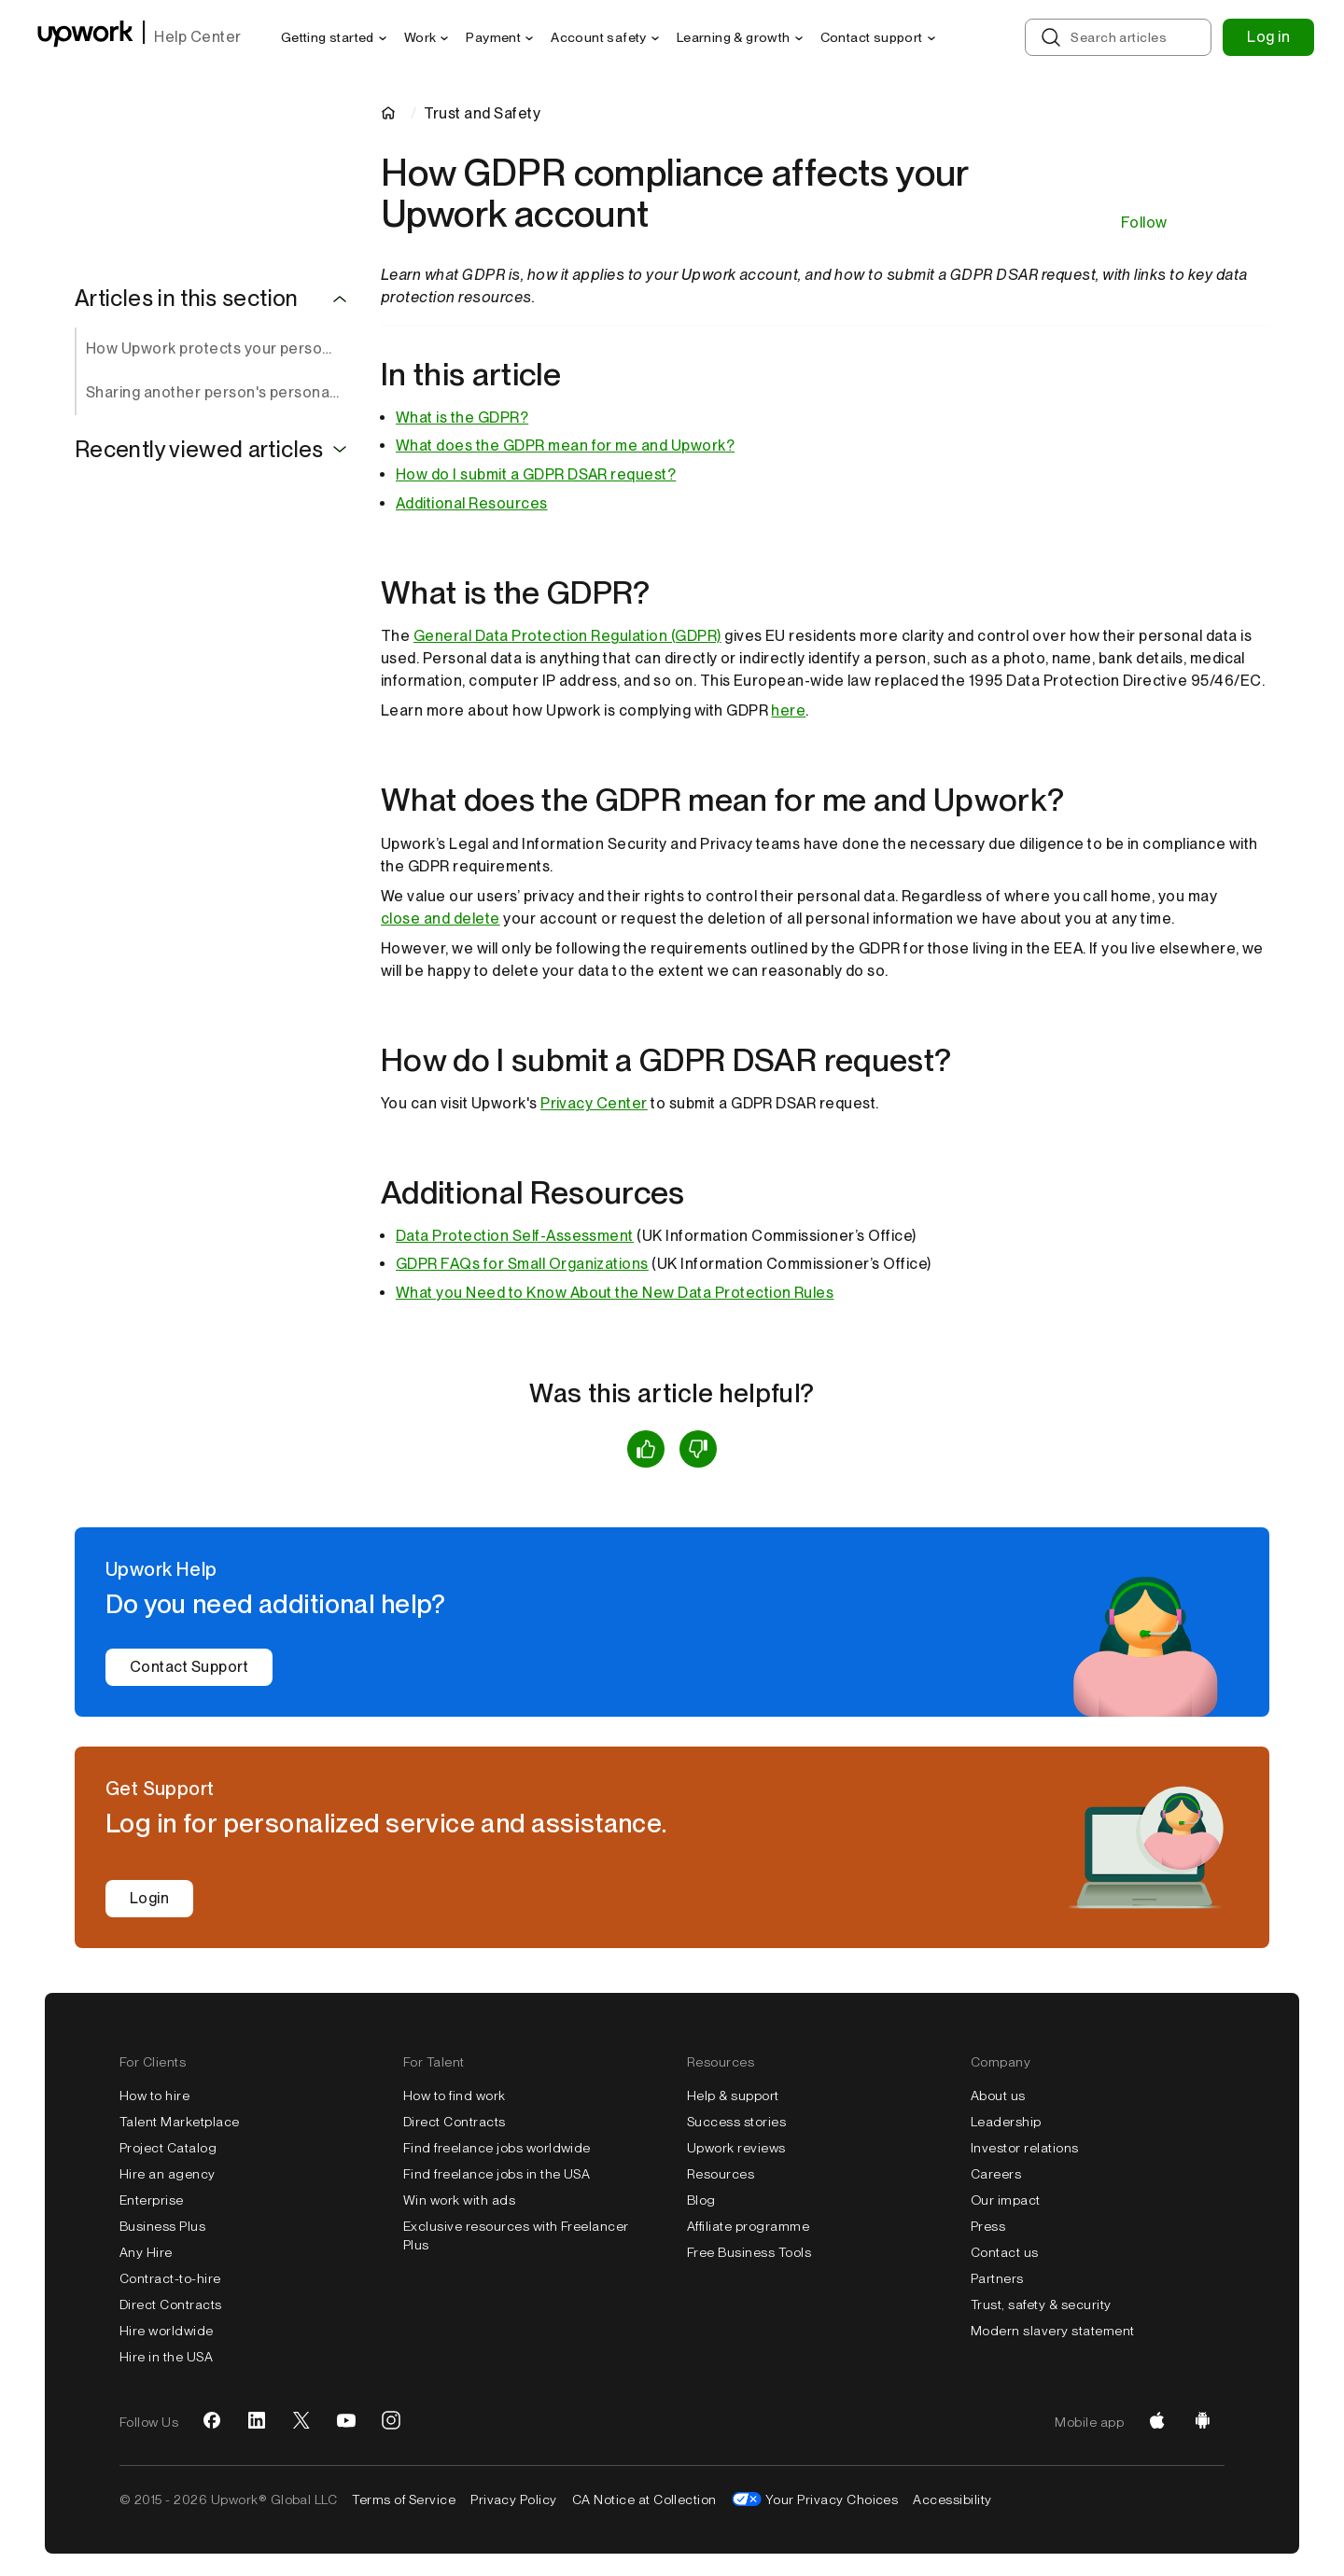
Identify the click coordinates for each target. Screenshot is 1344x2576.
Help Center (197, 37)
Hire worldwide (166, 2330)
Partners (997, 2278)
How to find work (454, 2095)
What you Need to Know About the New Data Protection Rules (614, 1293)
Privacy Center (594, 1103)
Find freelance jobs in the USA (496, 2173)
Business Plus (162, 2226)
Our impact (1006, 2200)
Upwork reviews (736, 2147)
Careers (996, 2173)
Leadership (1006, 2121)
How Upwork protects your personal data (218, 348)
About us (998, 2095)
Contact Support (189, 1667)
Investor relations (1025, 2147)
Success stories (736, 2121)
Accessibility (952, 2499)
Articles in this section (187, 298)
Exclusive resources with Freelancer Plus (516, 2235)
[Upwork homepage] (85, 37)
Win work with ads (459, 2200)
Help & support (733, 2095)
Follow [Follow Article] (1144, 222)
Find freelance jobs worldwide (497, 2147)
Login (149, 1898)
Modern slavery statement (1053, 2330)
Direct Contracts (170, 2304)
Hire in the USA (166, 2356)
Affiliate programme (748, 2226)
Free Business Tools (749, 2252)
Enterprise (151, 2200)
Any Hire (146, 2252)
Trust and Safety (482, 113)
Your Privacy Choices (832, 2499)
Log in (1268, 37)
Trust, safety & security (1041, 2304)
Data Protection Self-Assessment (515, 1236)
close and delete (440, 918)
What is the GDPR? (462, 417)
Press (988, 2226)
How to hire (154, 2095)
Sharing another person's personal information (218, 392)
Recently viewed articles (199, 450)
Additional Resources (472, 503)
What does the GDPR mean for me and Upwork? (565, 445)
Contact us (1005, 2252)
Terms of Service (403, 2499)
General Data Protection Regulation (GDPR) (567, 636)
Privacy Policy (513, 2499)
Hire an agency (167, 2173)
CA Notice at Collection (644, 2499)
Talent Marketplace (179, 2121)
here (788, 710)
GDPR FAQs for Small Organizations (522, 1264)
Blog (701, 2200)
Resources (720, 2173)
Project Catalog (168, 2147)
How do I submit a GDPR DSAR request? (536, 474)
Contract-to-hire (170, 2278)
